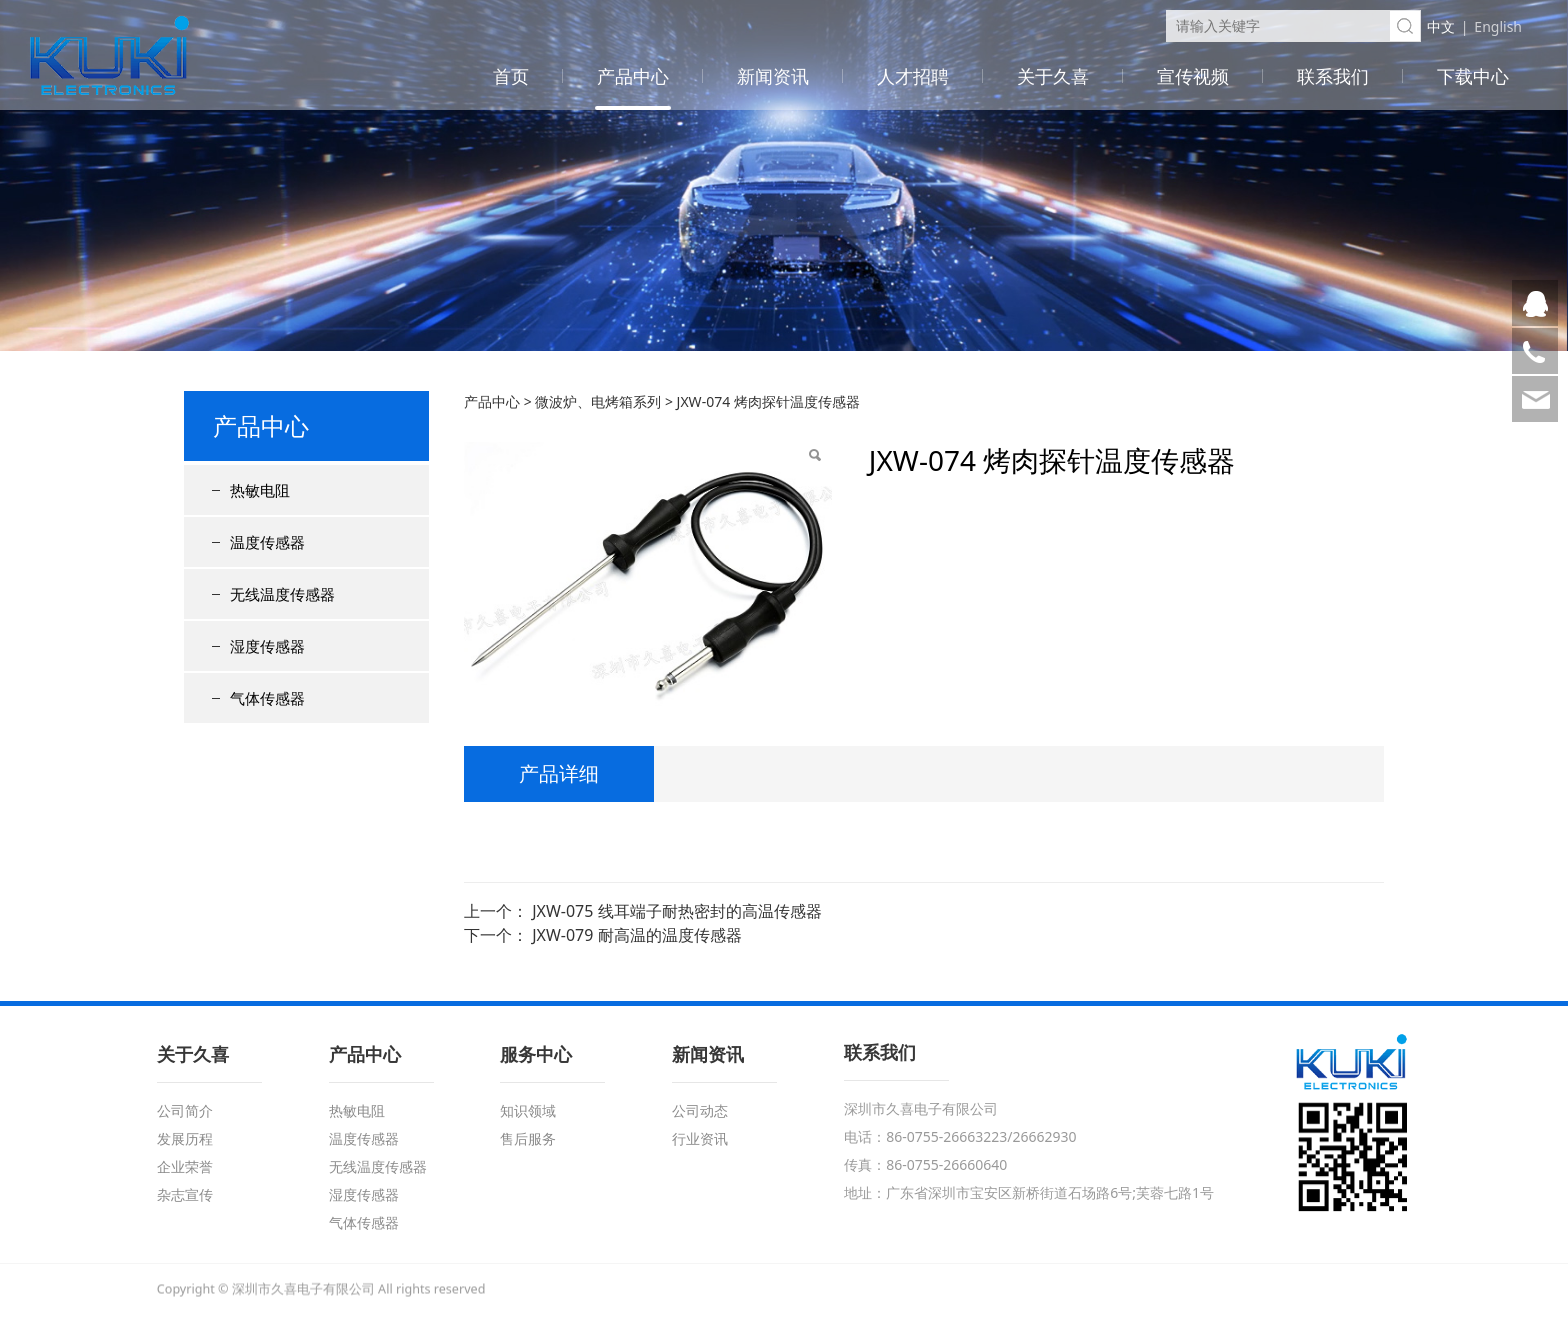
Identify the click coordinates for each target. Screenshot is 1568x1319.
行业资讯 (700, 1138)
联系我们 (1333, 76)
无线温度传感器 (282, 594)
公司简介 (185, 1110)
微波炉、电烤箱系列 (598, 401)
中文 (1441, 26)
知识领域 (528, 1110)
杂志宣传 (185, 1194)
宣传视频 (1193, 76)
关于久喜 (1053, 76)
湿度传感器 (267, 646)
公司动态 (700, 1110)
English (1498, 26)
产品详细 (559, 773)
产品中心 (633, 76)
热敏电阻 (260, 490)
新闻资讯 (773, 76)
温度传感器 (267, 542)
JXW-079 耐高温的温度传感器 (636, 935)
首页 (511, 76)
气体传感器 (267, 698)
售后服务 (528, 1138)
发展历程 (185, 1138)
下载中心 (1473, 76)
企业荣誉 (185, 1166)
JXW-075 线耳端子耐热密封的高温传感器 (676, 911)
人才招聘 (913, 76)
